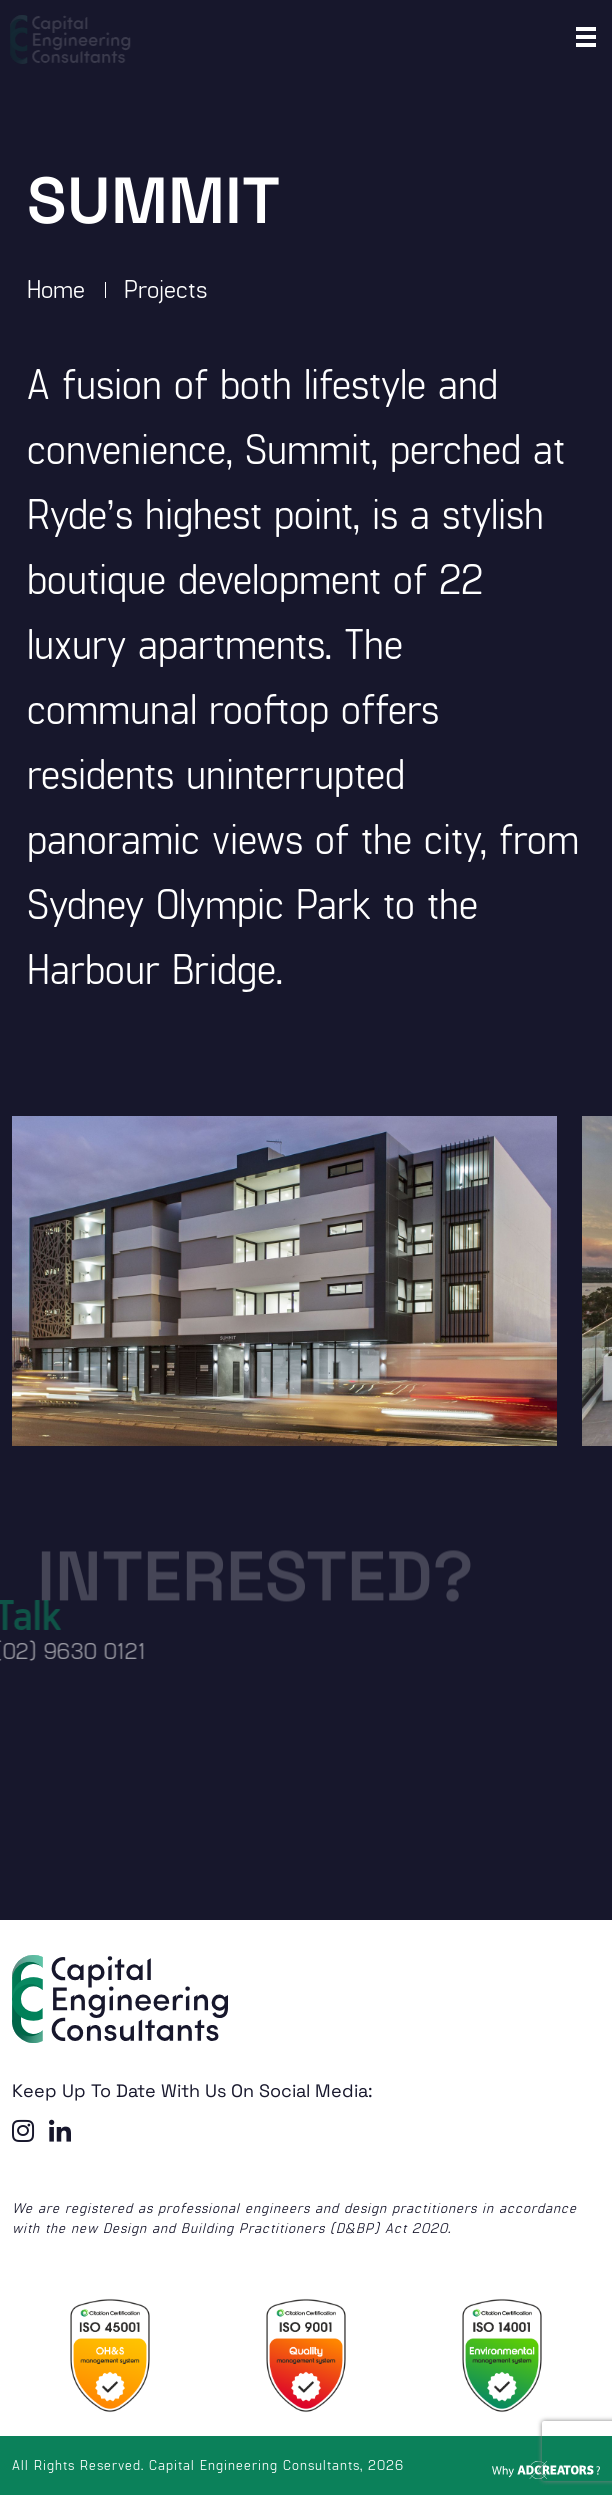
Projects (166, 288)
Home (56, 288)
